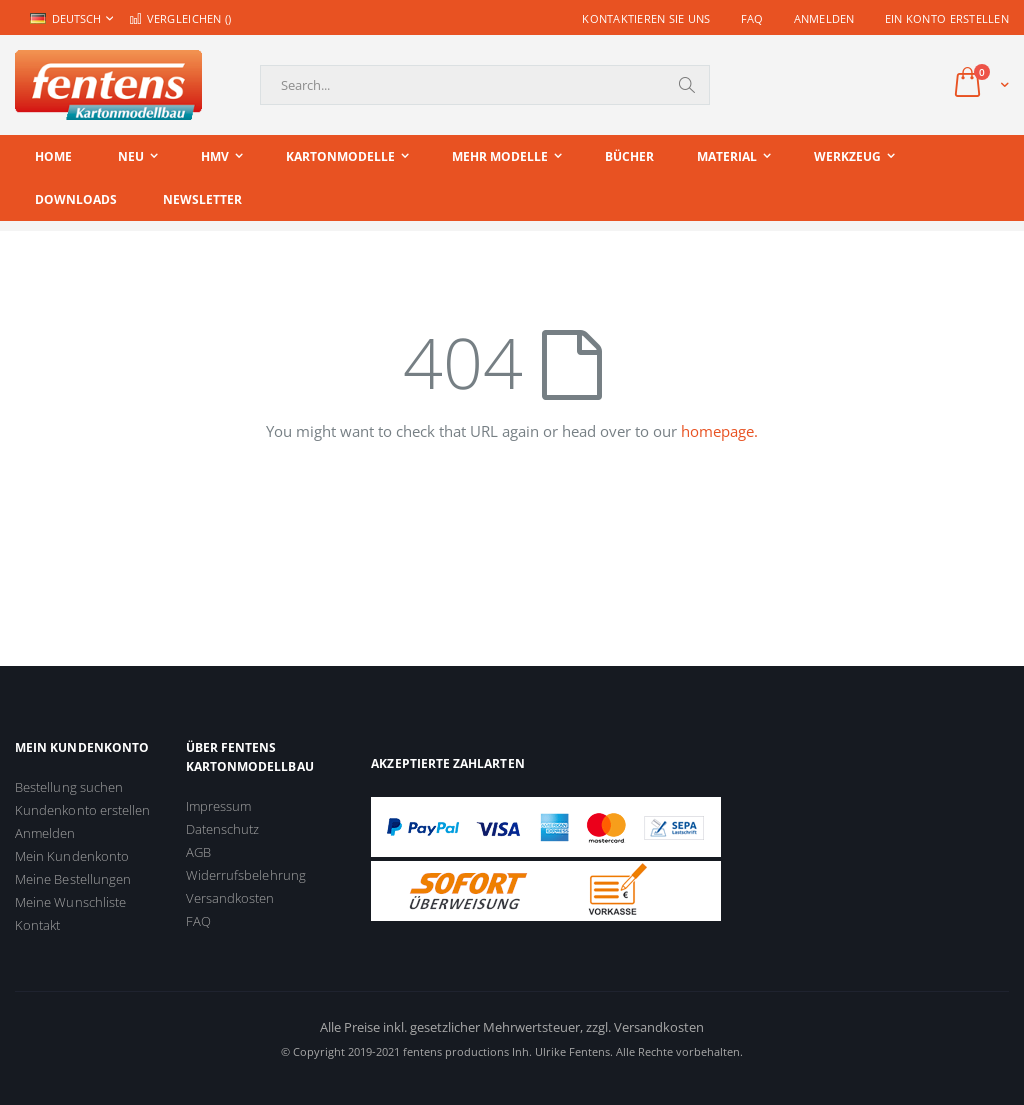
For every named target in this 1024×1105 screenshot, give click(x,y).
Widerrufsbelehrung (246, 875)
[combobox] (485, 85)
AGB (198, 852)
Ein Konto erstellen (947, 18)
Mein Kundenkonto (72, 856)
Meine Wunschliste (70, 902)
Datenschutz (223, 829)
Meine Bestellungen (73, 879)
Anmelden (824, 18)
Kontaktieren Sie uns (646, 18)
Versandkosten (230, 898)
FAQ (752, 18)
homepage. (719, 431)
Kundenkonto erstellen (82, 810)
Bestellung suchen (69, 787)
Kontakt (37, 925)
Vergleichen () (180, 18)
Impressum (219, 806)
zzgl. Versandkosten (645, 1027)
